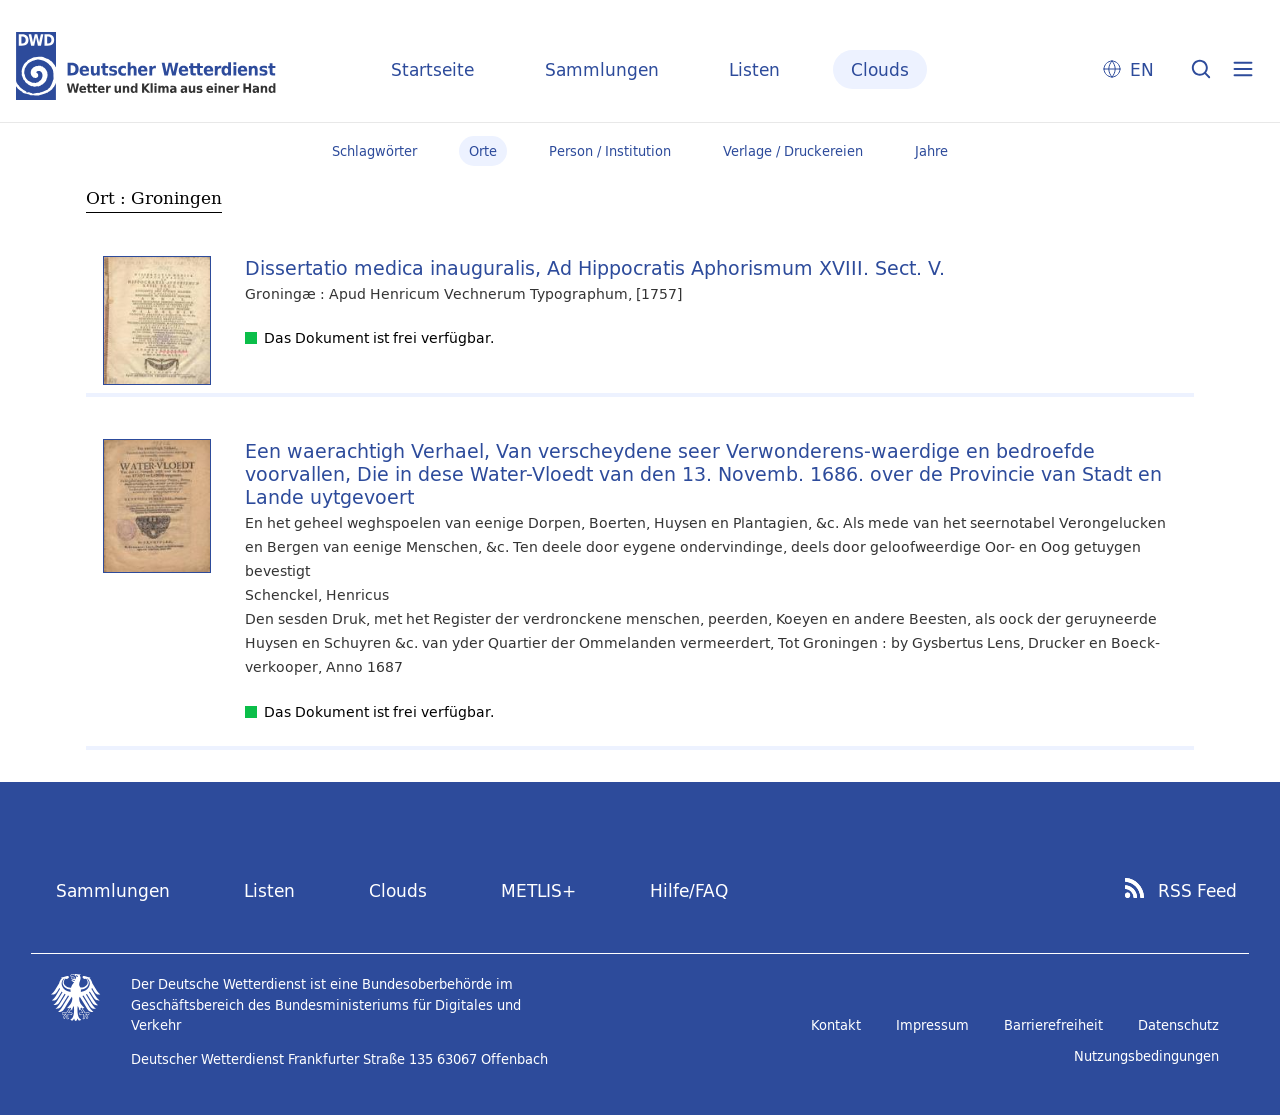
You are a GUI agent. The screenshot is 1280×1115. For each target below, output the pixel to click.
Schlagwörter (374, 151)
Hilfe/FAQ (689, 890)
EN (1142, 69)
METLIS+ (538, 890)
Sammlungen (602, 69)
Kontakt (836, 1025)
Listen (754, 69)
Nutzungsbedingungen (1146, 1056)
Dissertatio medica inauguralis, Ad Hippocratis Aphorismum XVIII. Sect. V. (595, 267)
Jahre (931, 151)
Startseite (432, 69)
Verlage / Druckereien (793, 151)
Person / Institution (610, 151)
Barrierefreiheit (1053, 1025)
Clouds (880, 69)
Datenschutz (1178, 1025)
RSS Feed (1197, 891)
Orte (483, 151)
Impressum (932, 1025)
